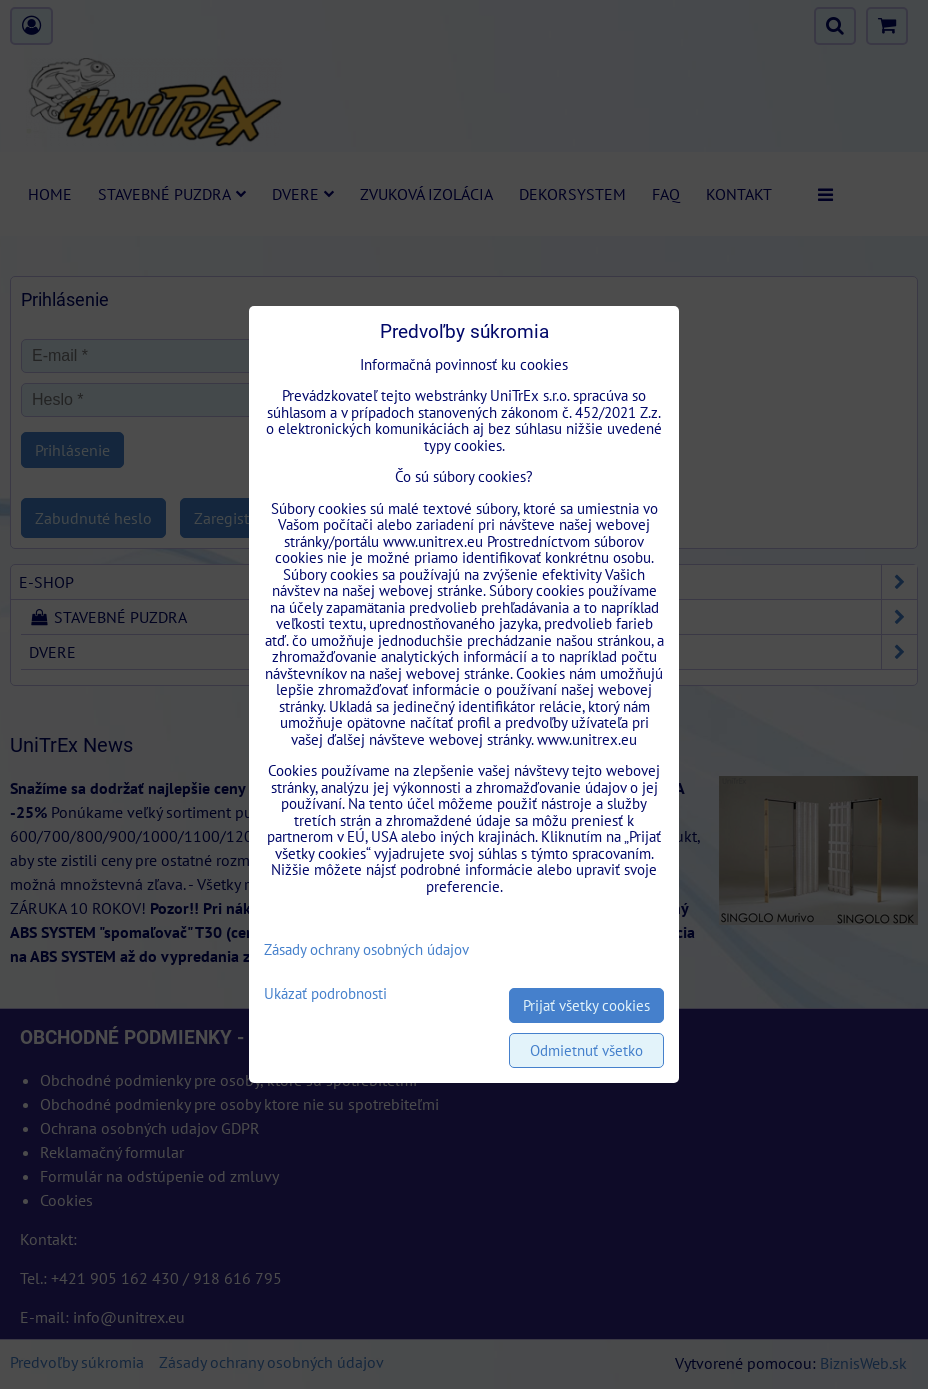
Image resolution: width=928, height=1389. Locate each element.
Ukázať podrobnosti (325, 994)
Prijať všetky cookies (586, 1005)
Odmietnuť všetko (586, 1050)
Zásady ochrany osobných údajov (366, 949)
